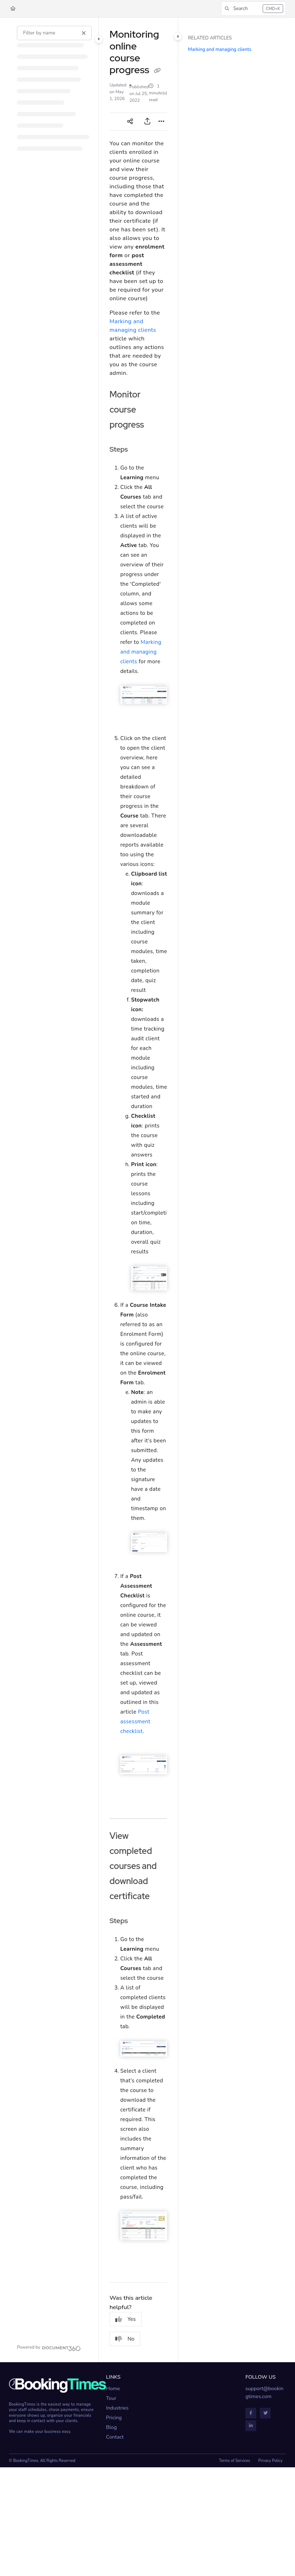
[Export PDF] (147, 121)
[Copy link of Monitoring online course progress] (157, 70)
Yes (125, 2319)
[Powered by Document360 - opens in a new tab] (49, 2347)
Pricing (114, 2417)
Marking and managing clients (140, 652)
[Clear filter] (84, 33)
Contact (115, 2437)
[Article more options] (161, 121)
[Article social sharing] (130, 121)
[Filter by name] (54, 33)
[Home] (12, 8)
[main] (138, 1190)
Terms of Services (234, 2460)
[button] (253, 8)
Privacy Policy (270, 2460)
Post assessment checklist (135, 1721)
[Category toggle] (99, 39)
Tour (111, 2398)
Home (113, 2388)
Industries (117, 2408)
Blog (111, 2427)
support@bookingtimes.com (264, 2392)
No (125, 2338)
